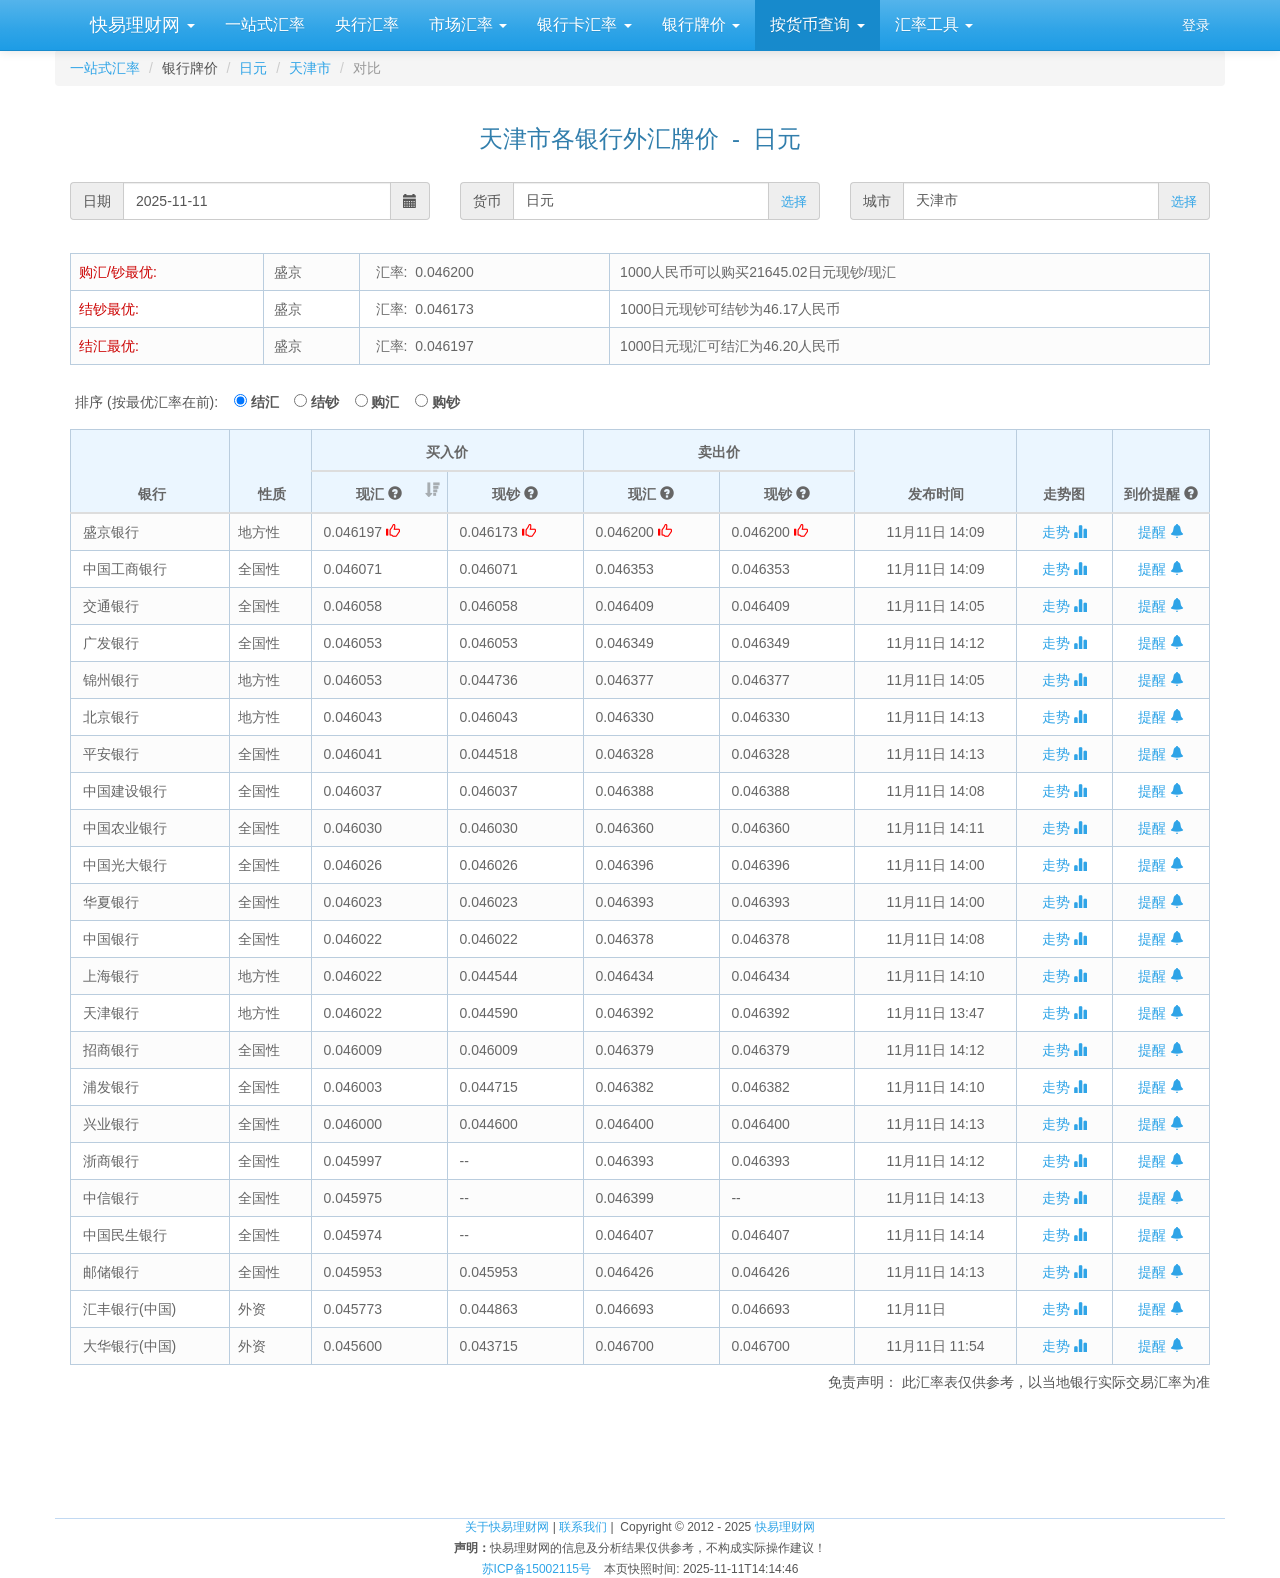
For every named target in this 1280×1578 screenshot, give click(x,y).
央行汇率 (367, 24)
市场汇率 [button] (468, 24)
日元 (253, 68)
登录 (1196, 25)
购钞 (446, 402)
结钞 (331, 402)
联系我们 (583, 1527)
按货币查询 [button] (817, 24)
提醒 (1161, 532)
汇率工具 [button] (934, 24)
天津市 (310, 68)
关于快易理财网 (507, 1527)
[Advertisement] (640, 1452)
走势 (1065, 532)
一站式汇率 (265, 24)
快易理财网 (140, 25)
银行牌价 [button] (701, 24)
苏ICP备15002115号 (536, 1569)
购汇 (391, 402)
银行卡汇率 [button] (584, 24)
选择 (794, 201)
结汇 (271, 402)
